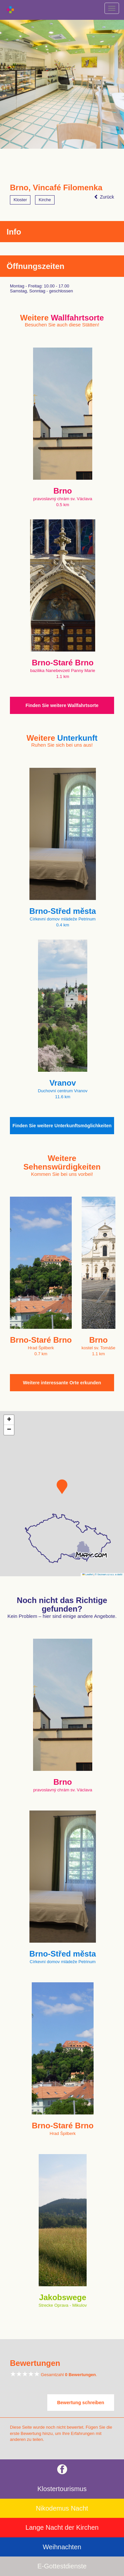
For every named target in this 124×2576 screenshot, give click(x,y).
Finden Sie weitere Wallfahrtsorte (61, 705)
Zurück (104, 197)
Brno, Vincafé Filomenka (56, 187)
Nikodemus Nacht (62, 2508)
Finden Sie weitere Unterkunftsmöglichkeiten (62, 1125)
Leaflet (87, 1574)
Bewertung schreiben (80, 2402)
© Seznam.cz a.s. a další (108, 1574)
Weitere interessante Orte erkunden (62, 1382)
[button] (62, 1486)
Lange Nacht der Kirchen (62, 2527)
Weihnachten (62, 2547)
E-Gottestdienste (62, 2566)
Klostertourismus (62, 2488)
